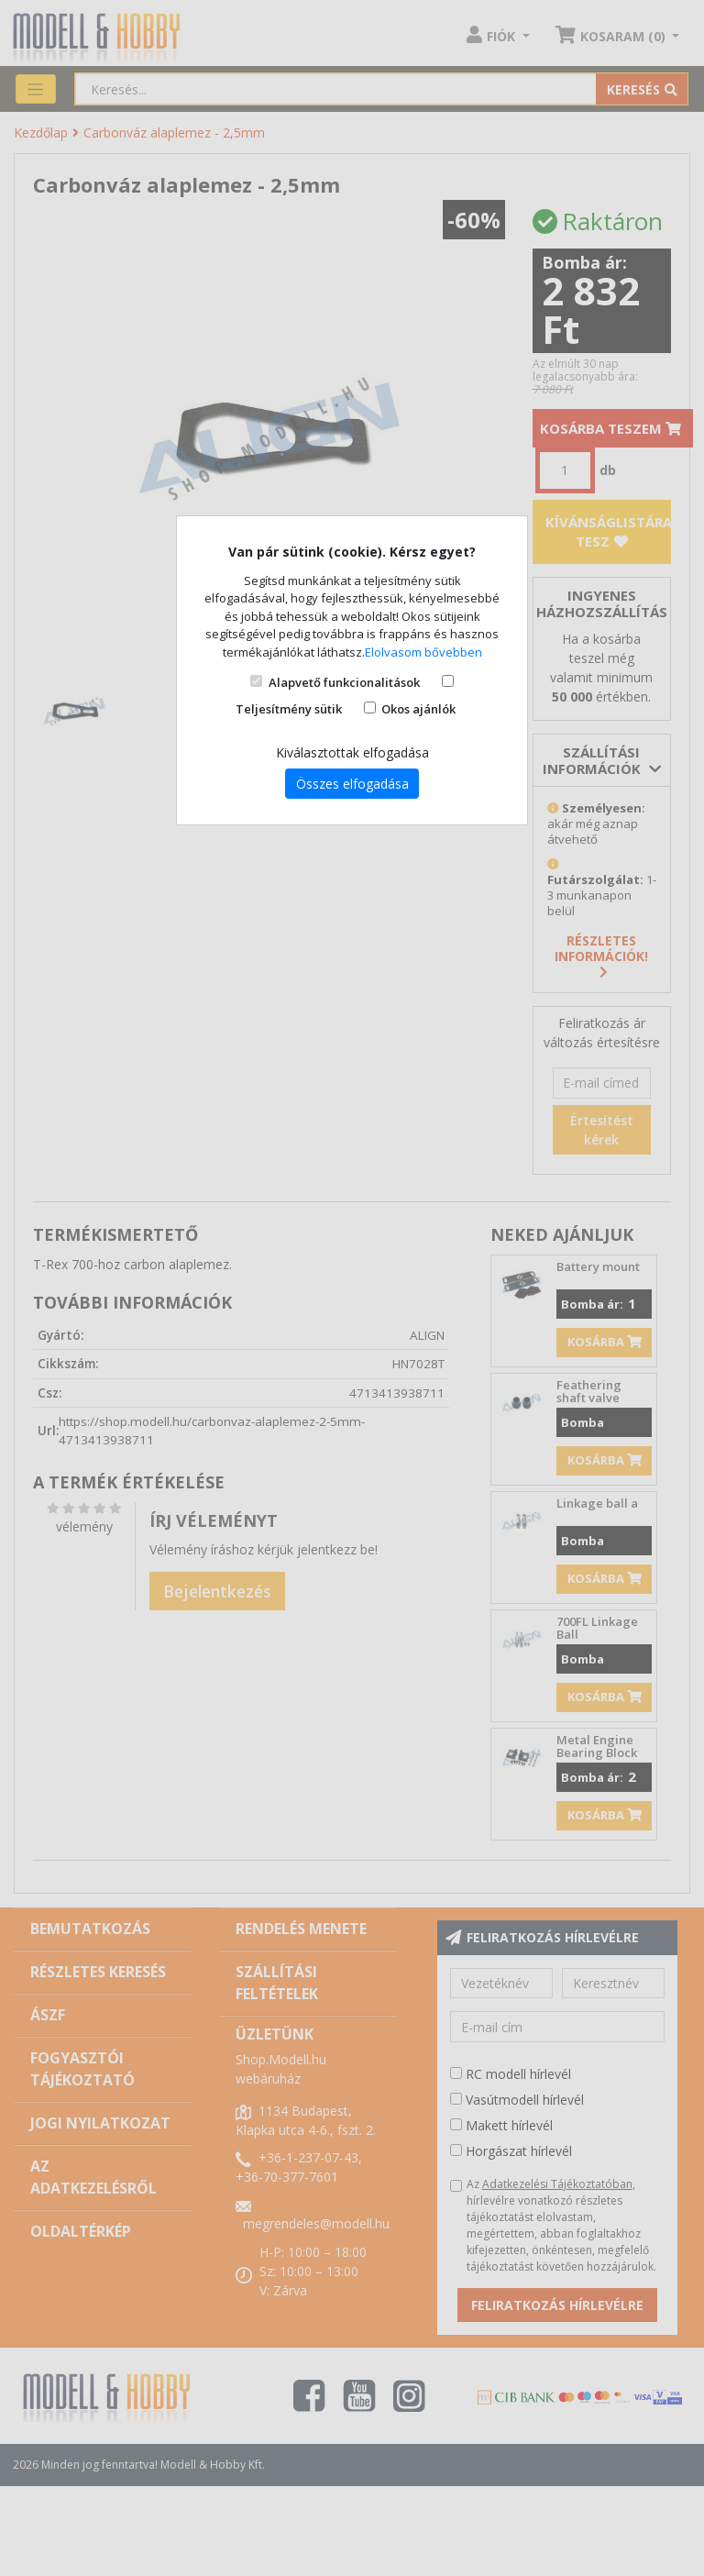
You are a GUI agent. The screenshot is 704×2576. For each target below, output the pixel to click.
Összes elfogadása (352, 783)
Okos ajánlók (418, 709)
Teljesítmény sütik (289, 709)
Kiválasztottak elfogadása (352, 752)
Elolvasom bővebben (423, 652)
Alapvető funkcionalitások (344, 682)
